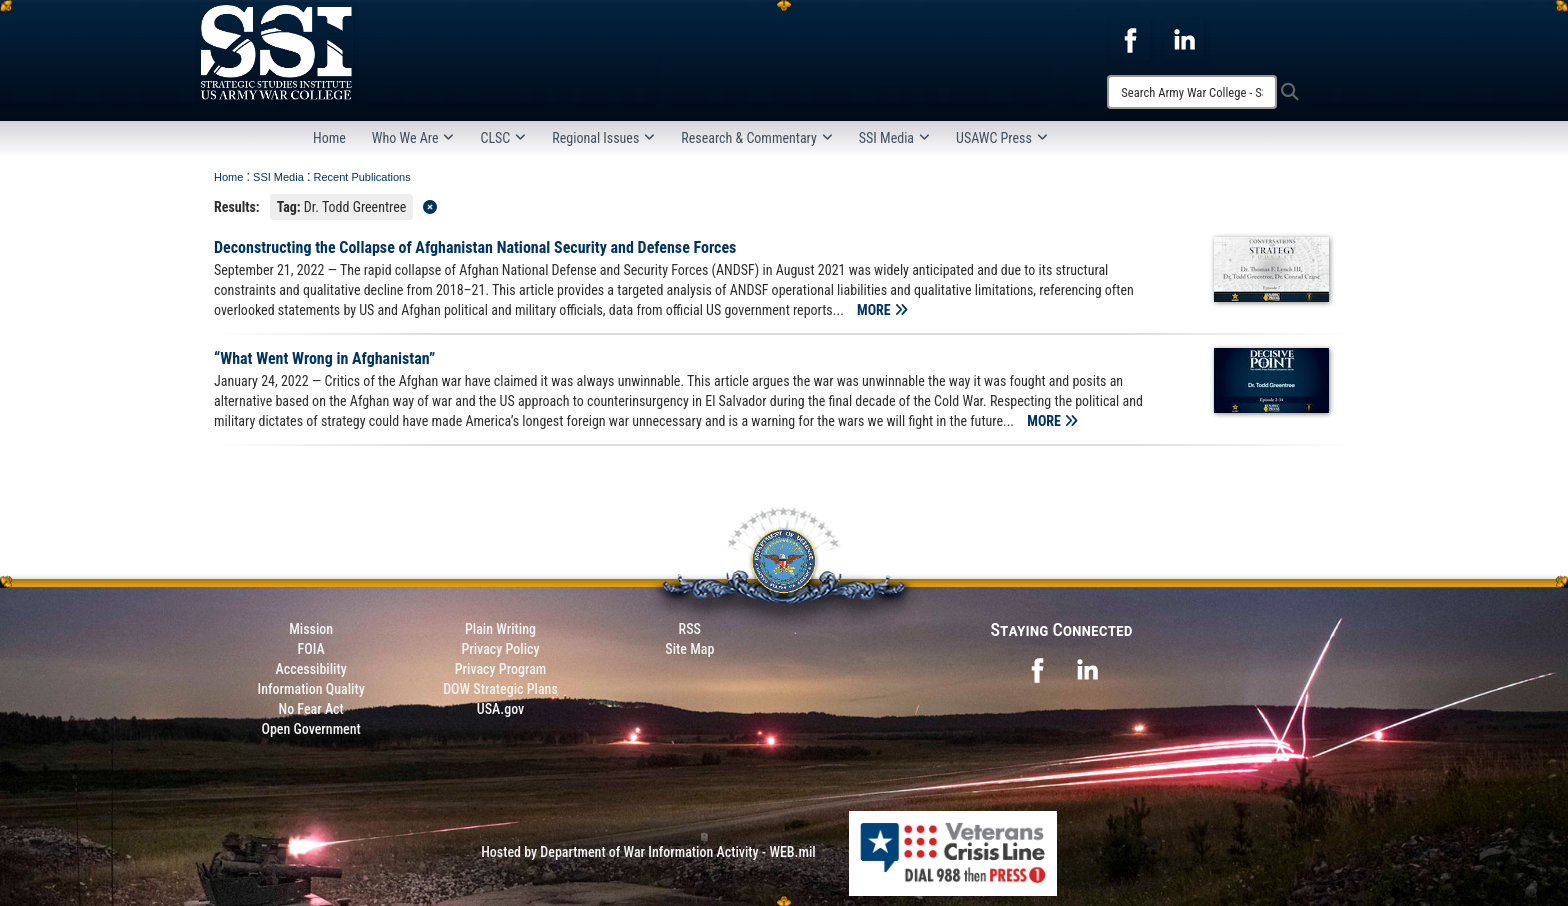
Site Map (689, 649)
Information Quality (311, 689)
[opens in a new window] (1130, 39)
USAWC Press (1002, 138)
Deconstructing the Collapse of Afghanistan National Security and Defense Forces (475, 247)
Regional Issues (603, 138)
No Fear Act (311, 709)
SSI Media (894, 138)
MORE (882, 310)
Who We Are (413, 138)
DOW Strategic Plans (500, 689)
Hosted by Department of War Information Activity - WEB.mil (648, 852)
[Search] (1192, 92)
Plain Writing (500, 629)
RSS (690, 629)
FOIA (311, 649)
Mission (311, 629)
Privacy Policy (500, 649)
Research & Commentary (757, 138)
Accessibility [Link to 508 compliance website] (311, 669)
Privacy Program (501, 669)
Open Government (310, 729)
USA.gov (501, 709)
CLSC (503, 138)
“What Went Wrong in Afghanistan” (324, 358)
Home (329, 138)
